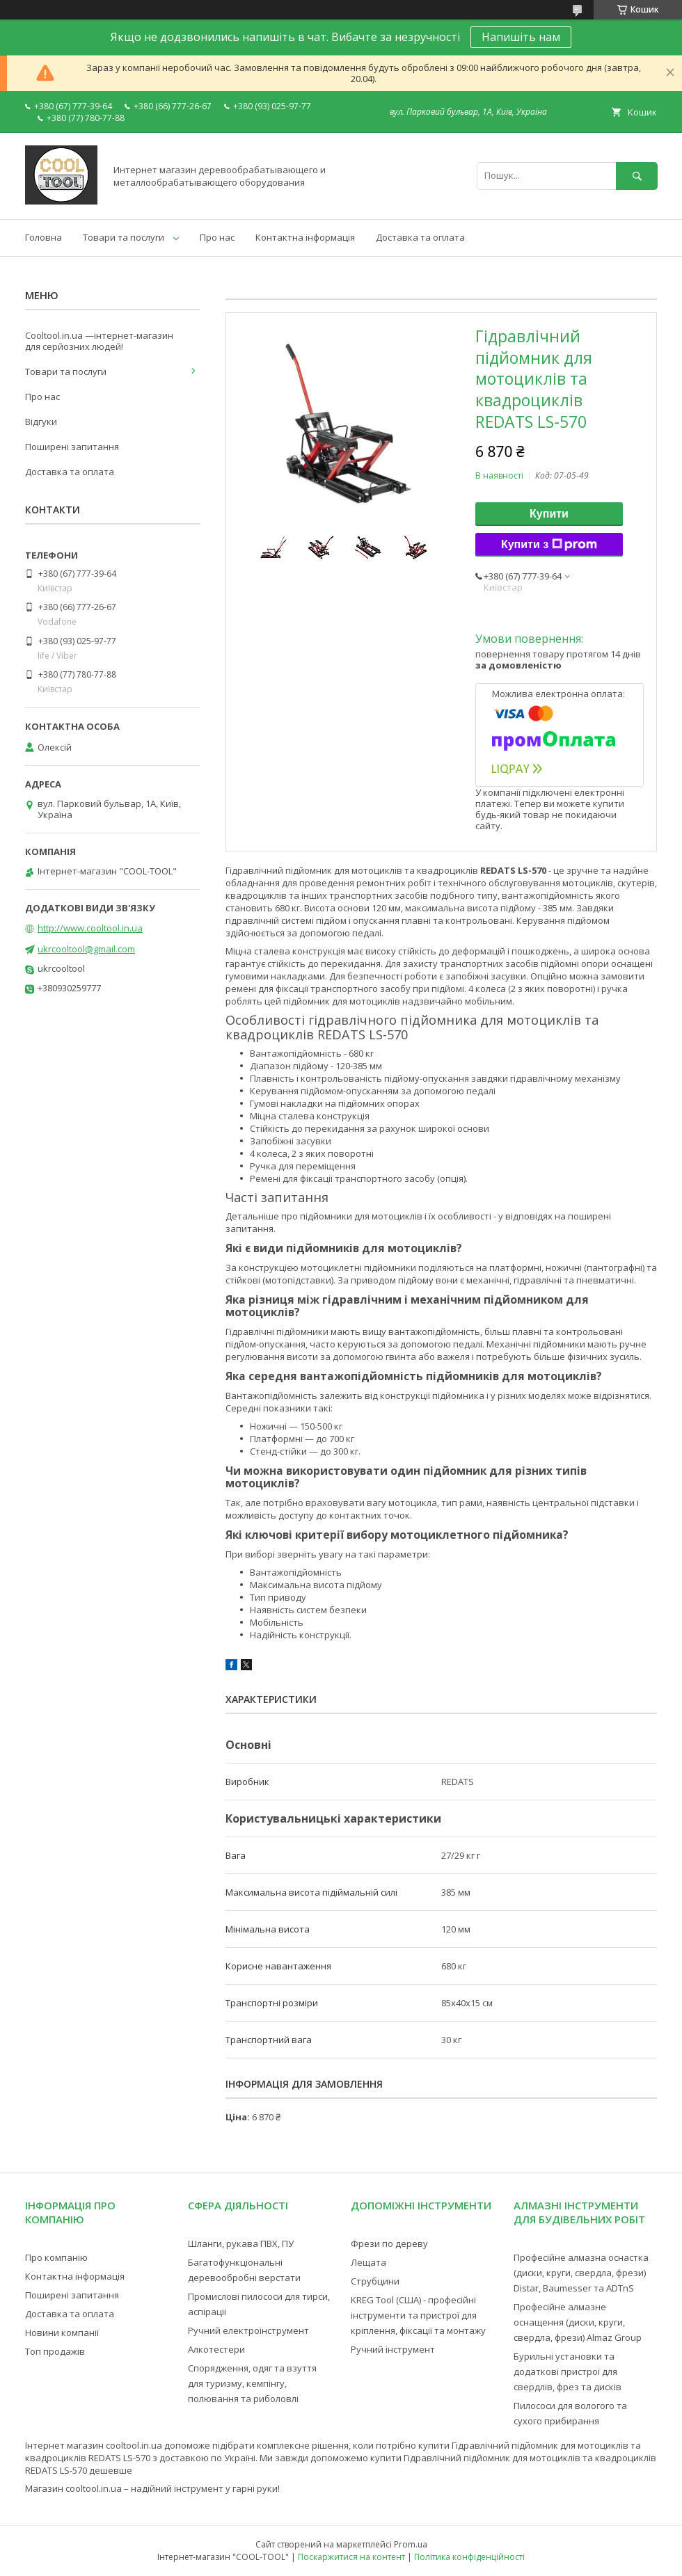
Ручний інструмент (393, 2349)
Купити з (549, 544)
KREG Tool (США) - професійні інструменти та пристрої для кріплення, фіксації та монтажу (418, 2315)
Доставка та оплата (420, 237)
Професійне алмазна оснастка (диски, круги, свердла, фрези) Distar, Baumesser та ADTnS (581, 2272)
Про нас (217, 237)
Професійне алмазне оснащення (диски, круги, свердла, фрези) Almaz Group (578, 2322)
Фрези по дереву (389, 2243)
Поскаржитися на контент (351, 2557)
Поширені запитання (72, 446)
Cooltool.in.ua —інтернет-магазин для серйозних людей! (99, 341)
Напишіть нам (521, 37)
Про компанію (56, 2257)
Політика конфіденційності (469, 2557)
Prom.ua (410, 2544)
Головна (43, 237)
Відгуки (41, 421)
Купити (549, 514)
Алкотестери (216, 2349)
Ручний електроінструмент (248, 2330)
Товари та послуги (123, 237)
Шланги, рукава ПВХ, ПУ (241, 2243)
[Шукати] (637, 175)
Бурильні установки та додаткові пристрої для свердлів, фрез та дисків (567, 2371)
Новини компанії (62, 2332)
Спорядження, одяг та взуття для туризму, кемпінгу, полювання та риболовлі (252, 2383)
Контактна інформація (305, 237)
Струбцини (375, 2281)
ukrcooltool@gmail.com (86, 948)
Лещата (368, 2262)
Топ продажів (55, 2351)
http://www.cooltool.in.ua (90, 928)
